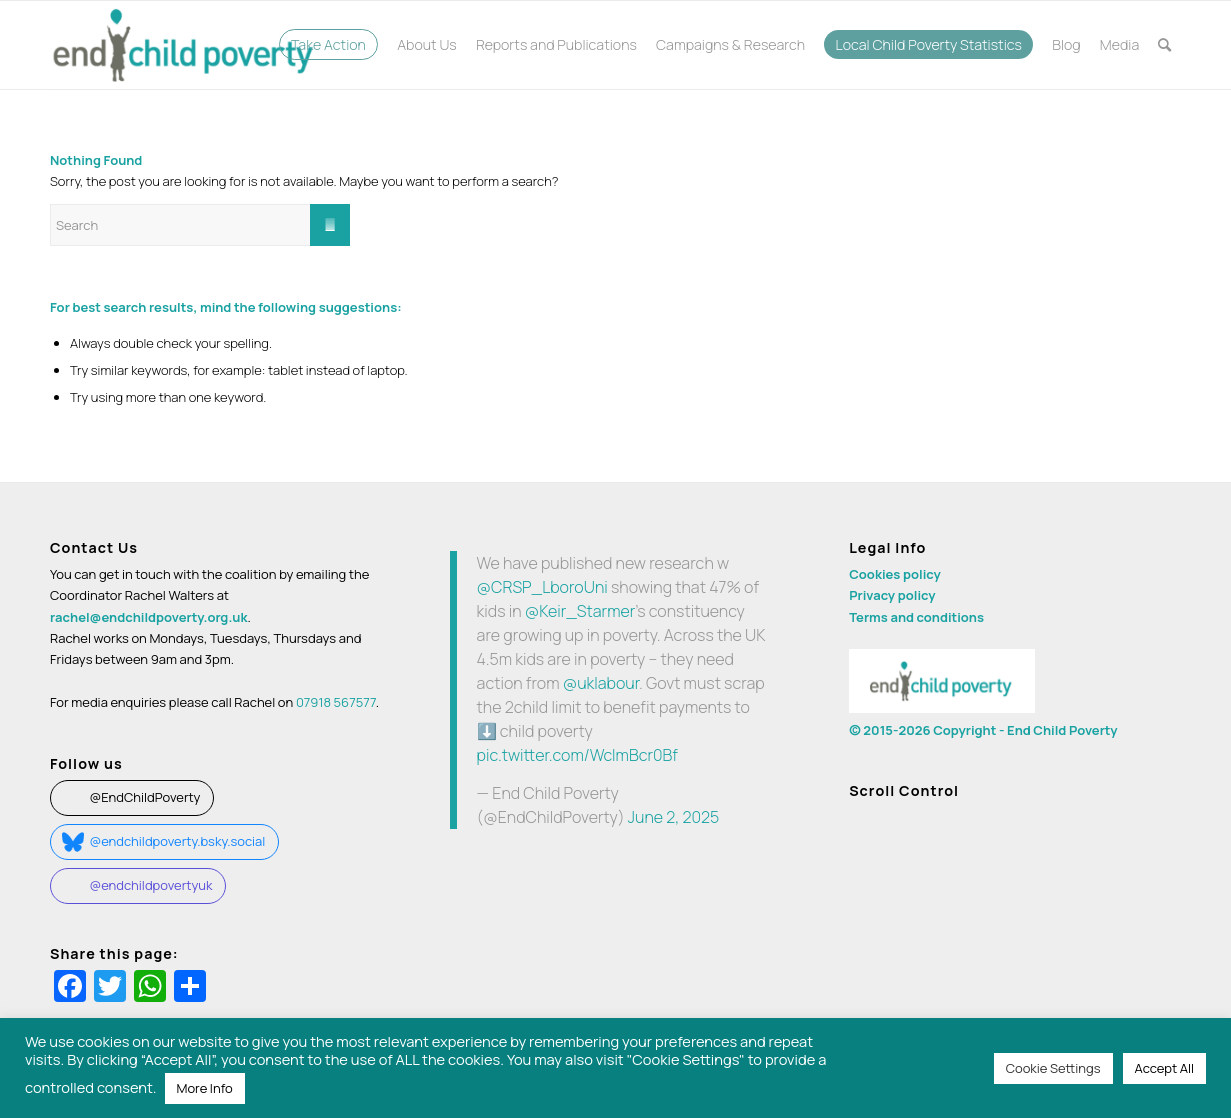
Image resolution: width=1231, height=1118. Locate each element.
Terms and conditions (916, 617)
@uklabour (601, 683)
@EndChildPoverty (144, 797)
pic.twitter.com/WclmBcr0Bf (577, 755)
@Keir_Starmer (580, 611)
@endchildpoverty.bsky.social (177, 841)
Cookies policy (895, 574)
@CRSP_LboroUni (542, 587)
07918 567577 (336, 702)
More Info (205, 1088)
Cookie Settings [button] (1053, 1068)
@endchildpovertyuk (150, 885)
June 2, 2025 (674, 817)
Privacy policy (892, 595)
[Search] (1165, 45)
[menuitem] (328, 45)
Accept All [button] (1164, 1068)
